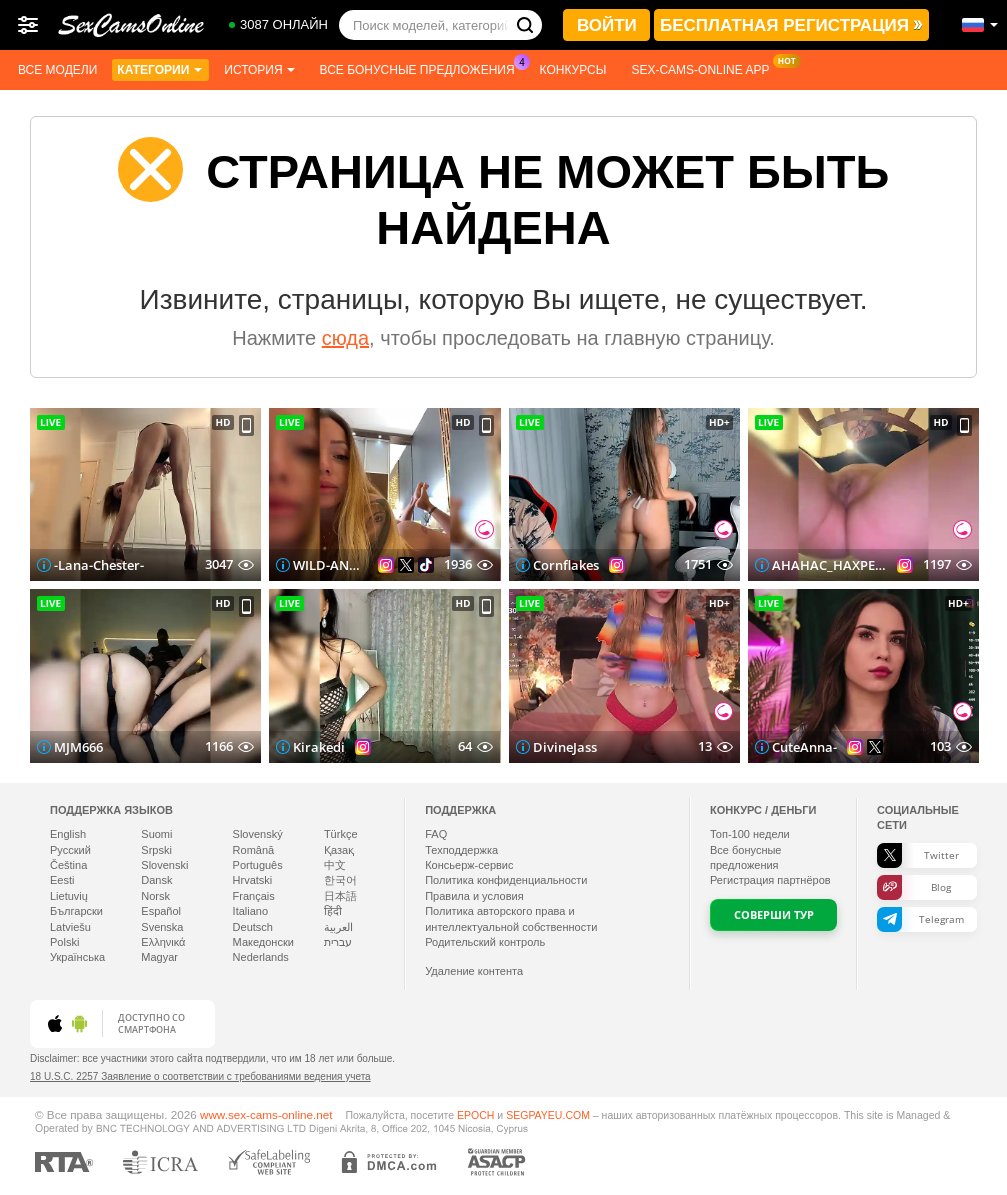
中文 (335, 865)
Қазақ (339, 850)
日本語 (340, 896)
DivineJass (565, 747)
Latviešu (70, 927)
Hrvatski (253, 880)
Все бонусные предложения (422, 68)
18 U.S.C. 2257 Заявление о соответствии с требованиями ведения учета (200, 1076)
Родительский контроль (485, 942)
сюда (345, 338)
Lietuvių (69, 896)
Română (254, 850)
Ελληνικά (163, 942)
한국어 (340, 880)
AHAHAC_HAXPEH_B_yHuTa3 (829, 565)
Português (258, 865)
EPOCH (475, 1115)
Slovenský (258, 834)
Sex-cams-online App (705, 68)
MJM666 (78, 747)
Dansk (156, 880)
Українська (77, 957)
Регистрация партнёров (770, 880)
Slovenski (164, 865)
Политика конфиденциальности (506, 880)
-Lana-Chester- (99, 565)
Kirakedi (319, 747)
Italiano (250, 911)
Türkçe (341, 834)
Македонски (263, 942)
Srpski (156, 850)
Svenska (162, 927)
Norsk (155, 896)
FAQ (436, 834)
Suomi (156, 834)
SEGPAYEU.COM (548, 1115)
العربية (338, 927)
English (68, 834)
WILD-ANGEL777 (330, 565)
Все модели (57, 70)
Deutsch (253, 927)
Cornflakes (566, 565)
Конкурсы (573, 70)
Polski (64, 942)
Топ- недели (750, 834)
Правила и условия (474, 896)
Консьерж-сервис (469, 865)
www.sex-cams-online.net (266, 1114)
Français (254, 896)
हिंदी (333, 911)
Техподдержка (461, 850)
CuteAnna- (804, 747)
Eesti (62, 880)
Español (161, 911)
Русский (70, 850)
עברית (338, 942)
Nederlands (261, 957)
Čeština (68, 865)
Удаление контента (474, 971)
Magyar (159, 957)
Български (76, 911)
